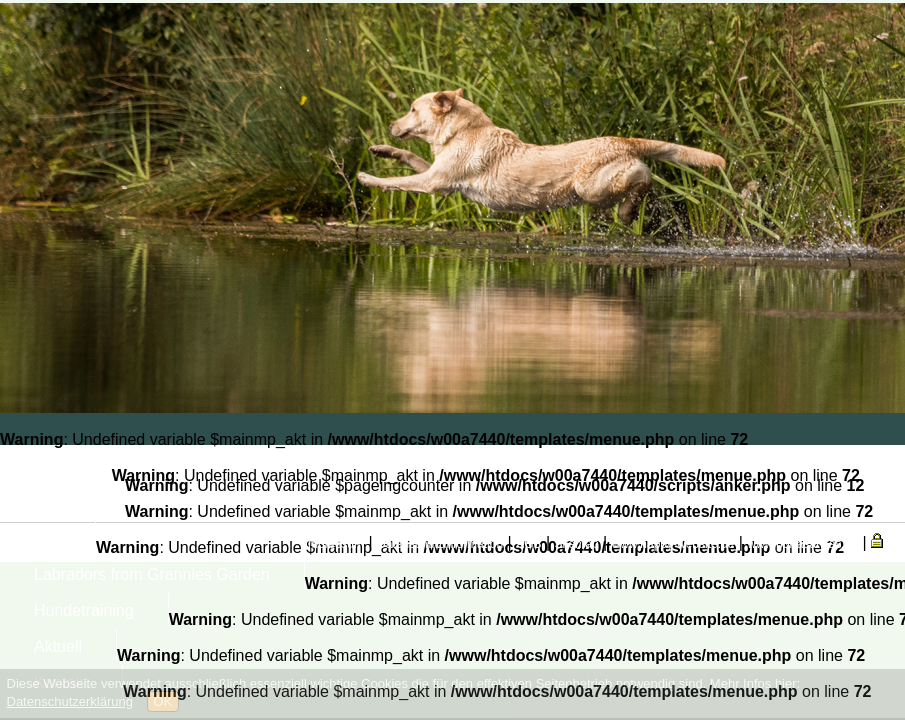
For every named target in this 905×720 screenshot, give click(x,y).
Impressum (334, 544)
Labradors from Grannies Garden (152, 574)
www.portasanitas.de (802, 544)
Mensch (62, 502)
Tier (47, 538)
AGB (528, 544)
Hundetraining (84, 610)
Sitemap (577, 544)
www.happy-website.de (673, 544)
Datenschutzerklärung (70, 701)
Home (55, 466)
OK (163, 701)
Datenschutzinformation (440, 544)
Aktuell (58, 646)
